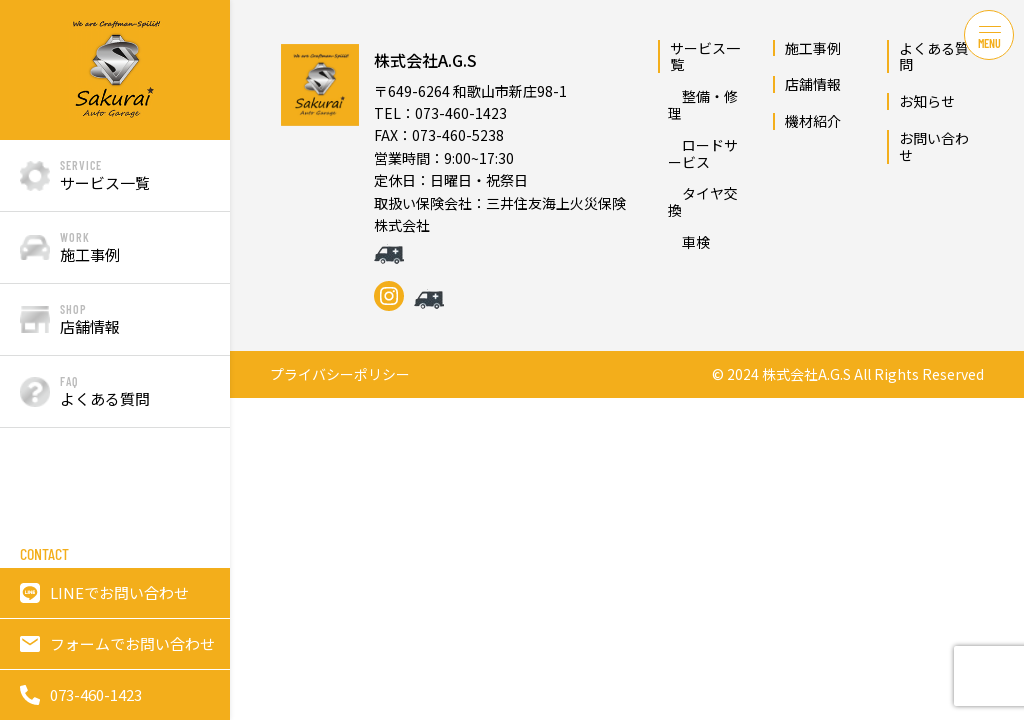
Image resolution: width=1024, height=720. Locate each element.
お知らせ (927, 101)
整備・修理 (703, 104)
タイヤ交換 (703, 201)
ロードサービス (703, 153)
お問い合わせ (934, 146)
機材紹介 (813, 121)
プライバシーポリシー (340, 374)
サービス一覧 (705, 56)
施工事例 (813, 48)
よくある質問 (934, 56)
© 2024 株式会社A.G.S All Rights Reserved (848, 374)
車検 (689, 242)
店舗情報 (813, 84)
